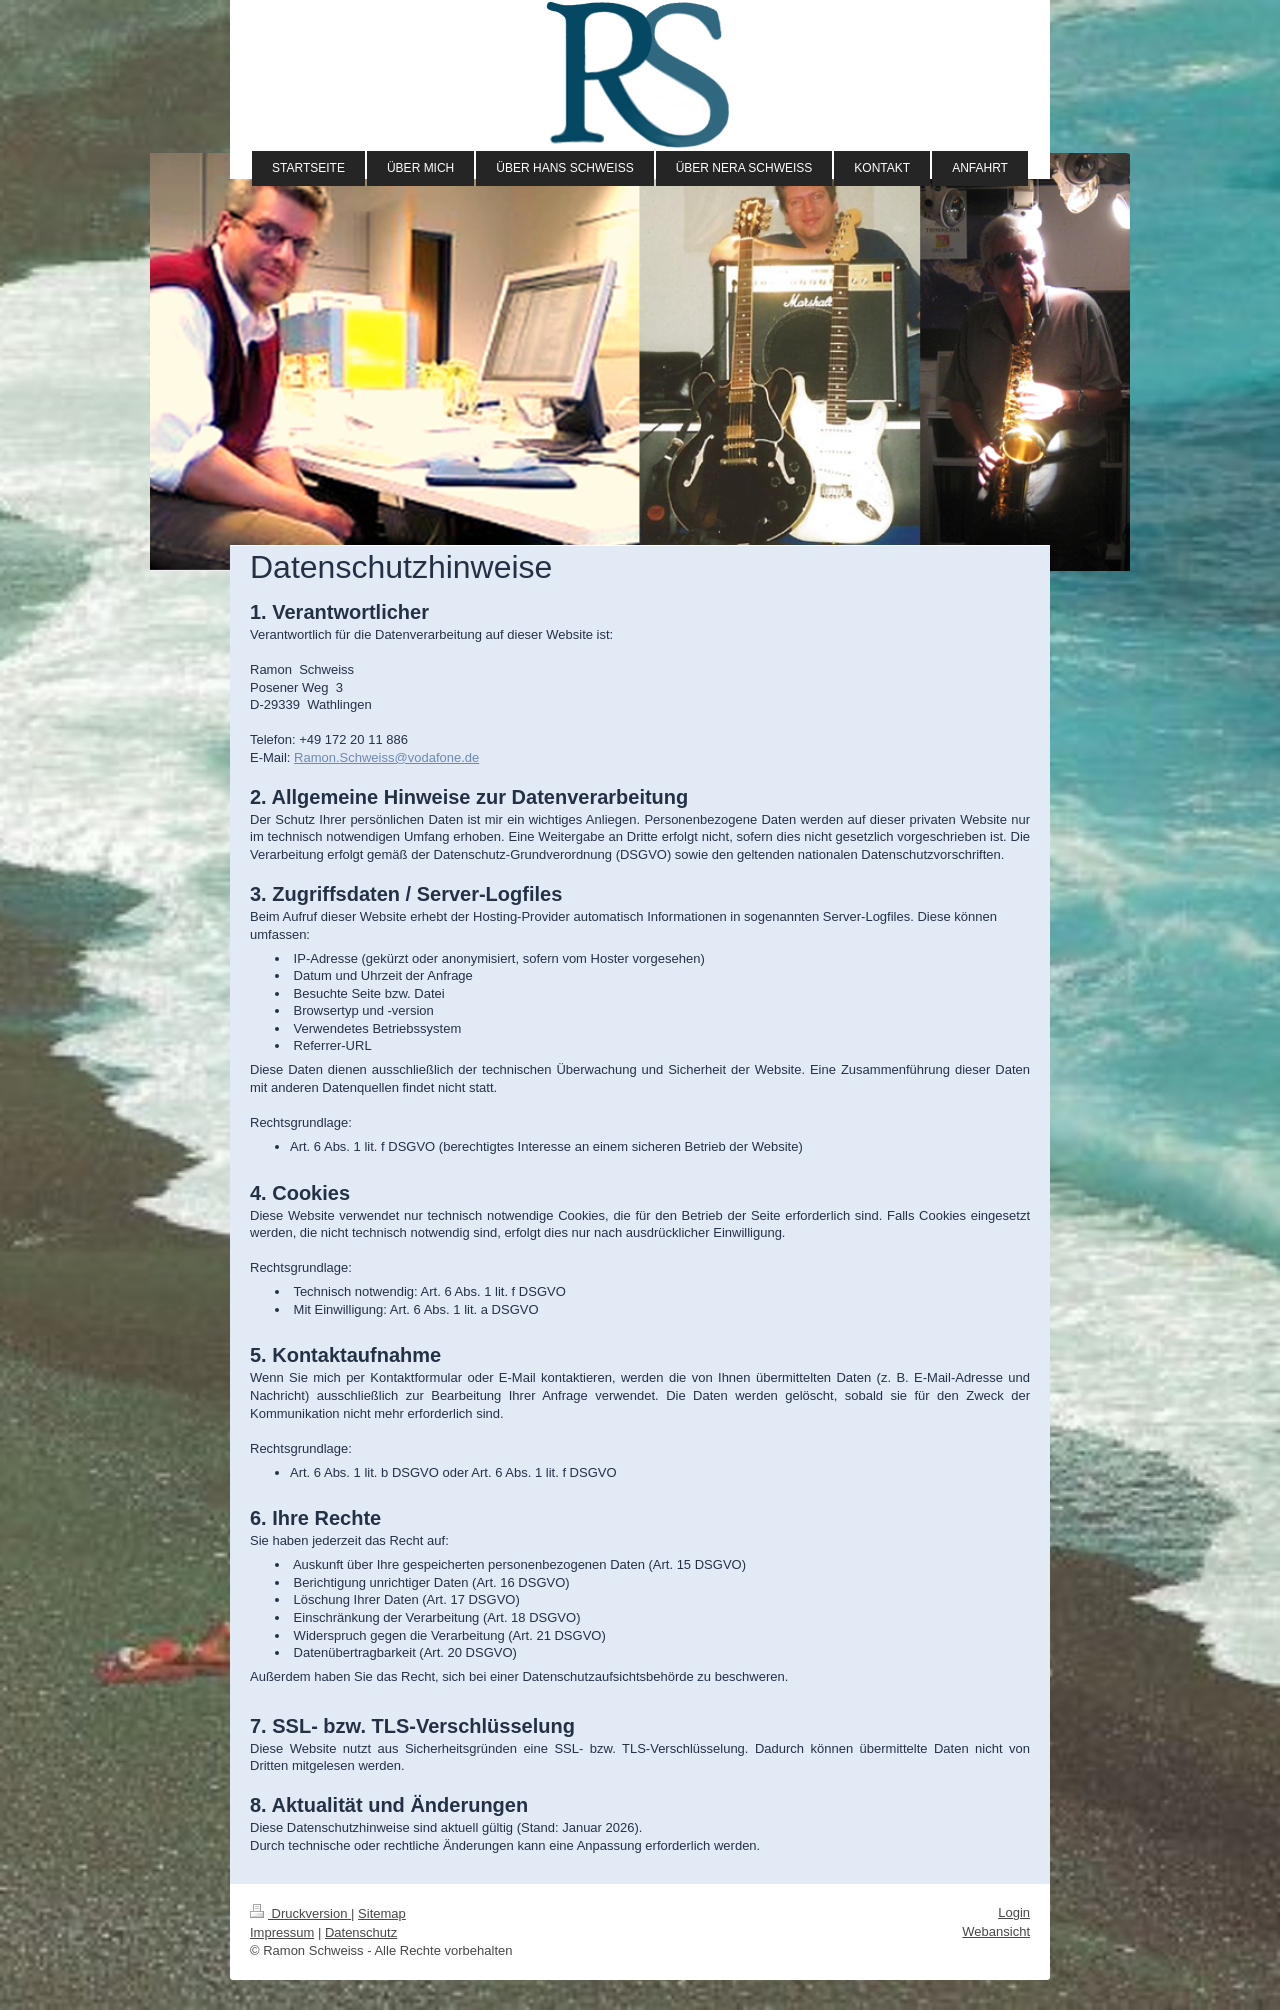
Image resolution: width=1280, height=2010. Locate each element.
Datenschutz (361, 1932)
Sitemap (382, 1913)
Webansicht (996, 1931)
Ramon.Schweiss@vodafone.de (386, 757)
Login (1014, 1912)
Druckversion (300, 1913)
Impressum (282, 1932)
